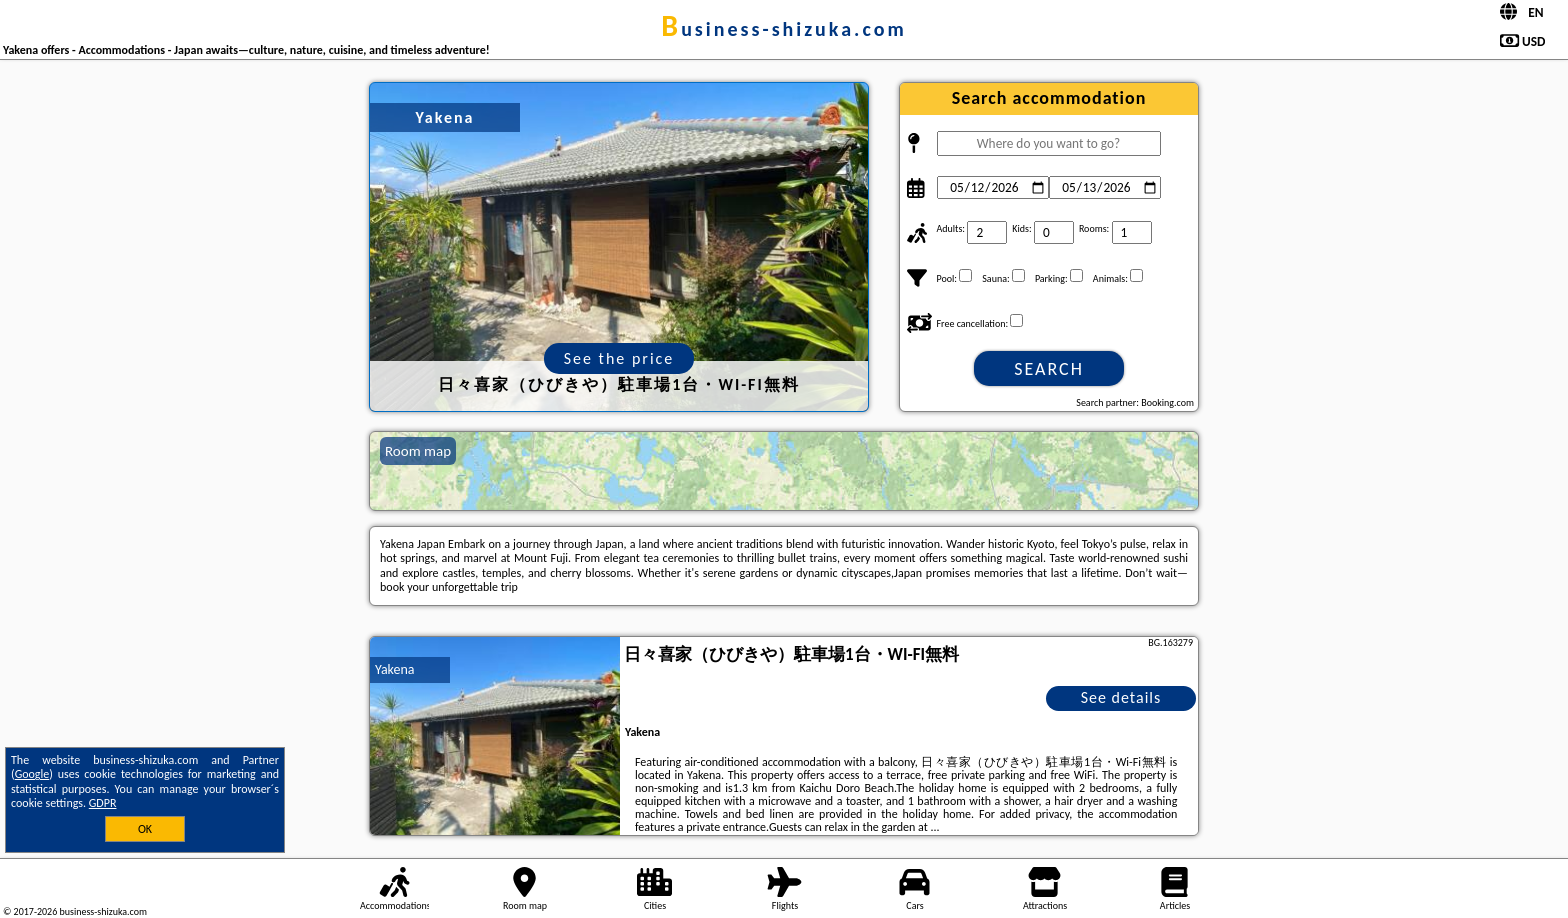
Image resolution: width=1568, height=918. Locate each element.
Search (1049, 369)
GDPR (103, 803)
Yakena (395, 669)
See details (1121, 697)
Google (32, 774)
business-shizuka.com (783, 29)
